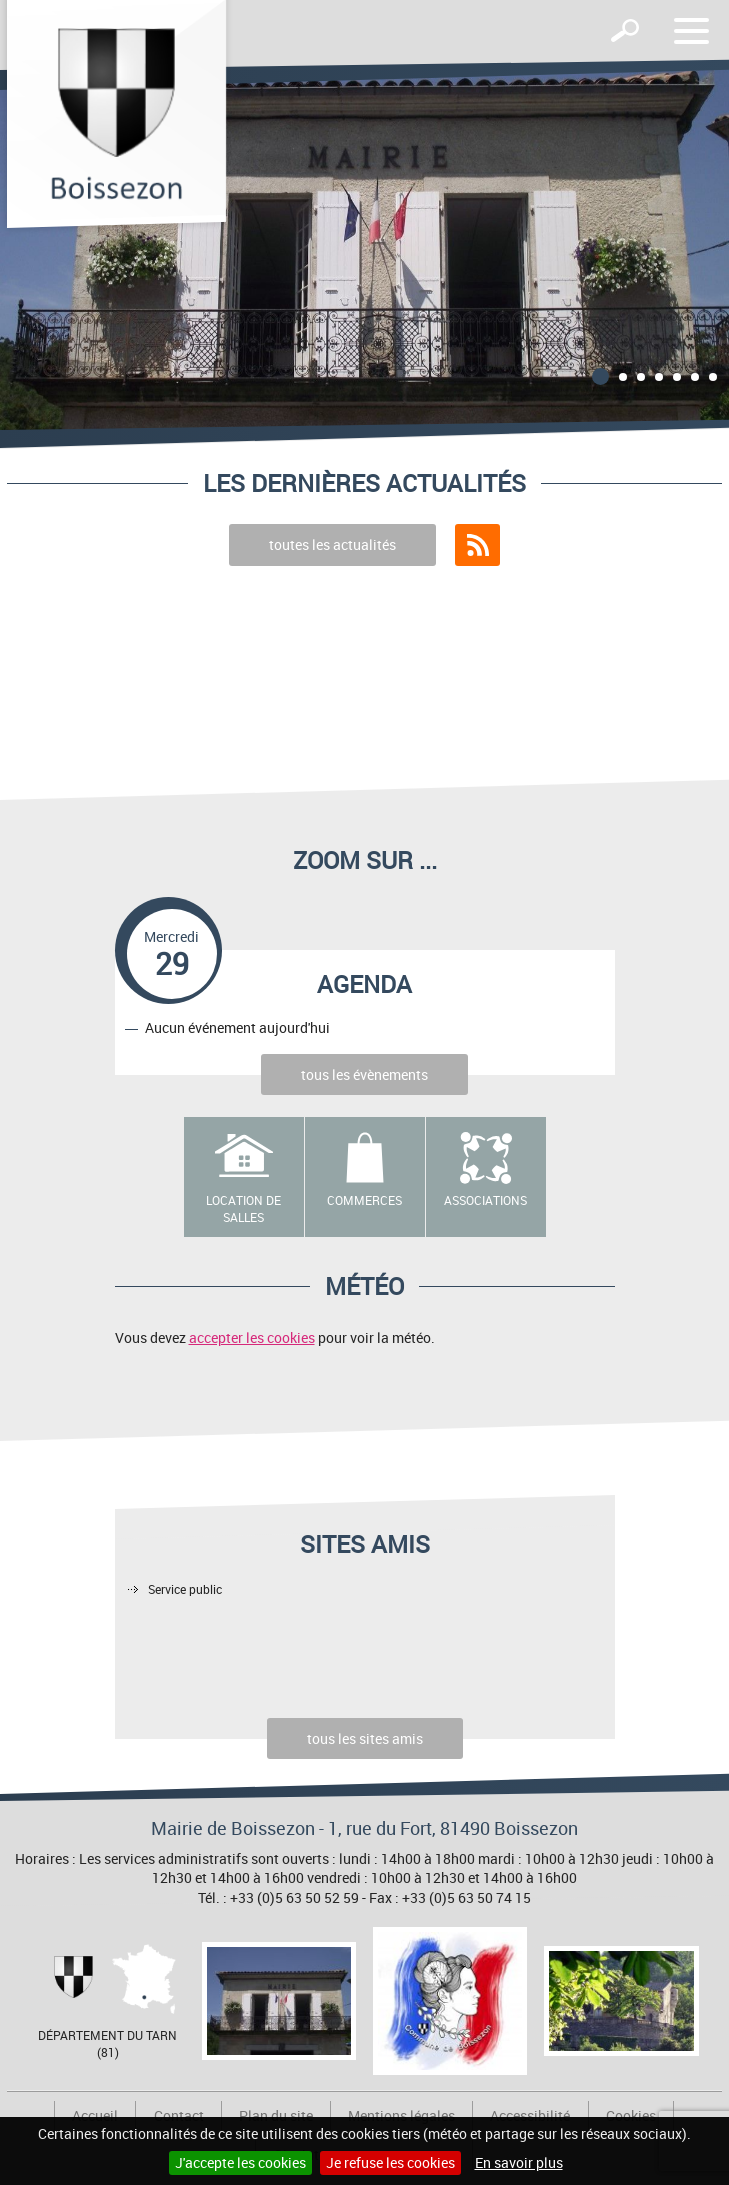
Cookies (631, 2115)
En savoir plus (519, 2162)
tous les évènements (364, 1074)
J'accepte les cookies (240, 2162)
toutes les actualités (332, 544)
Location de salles (243, 1208)
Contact (179, 2115)
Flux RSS (477, 545)
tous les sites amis (365, 1738)
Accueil (95, 2115)
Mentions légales (401, 2115)
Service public (185, 1589)
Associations (485, 1200)
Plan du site (276, 2115)
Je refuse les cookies (390, 2162)
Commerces (364, 1200)
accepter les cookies (252, 1337)
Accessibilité (530, 2115)
